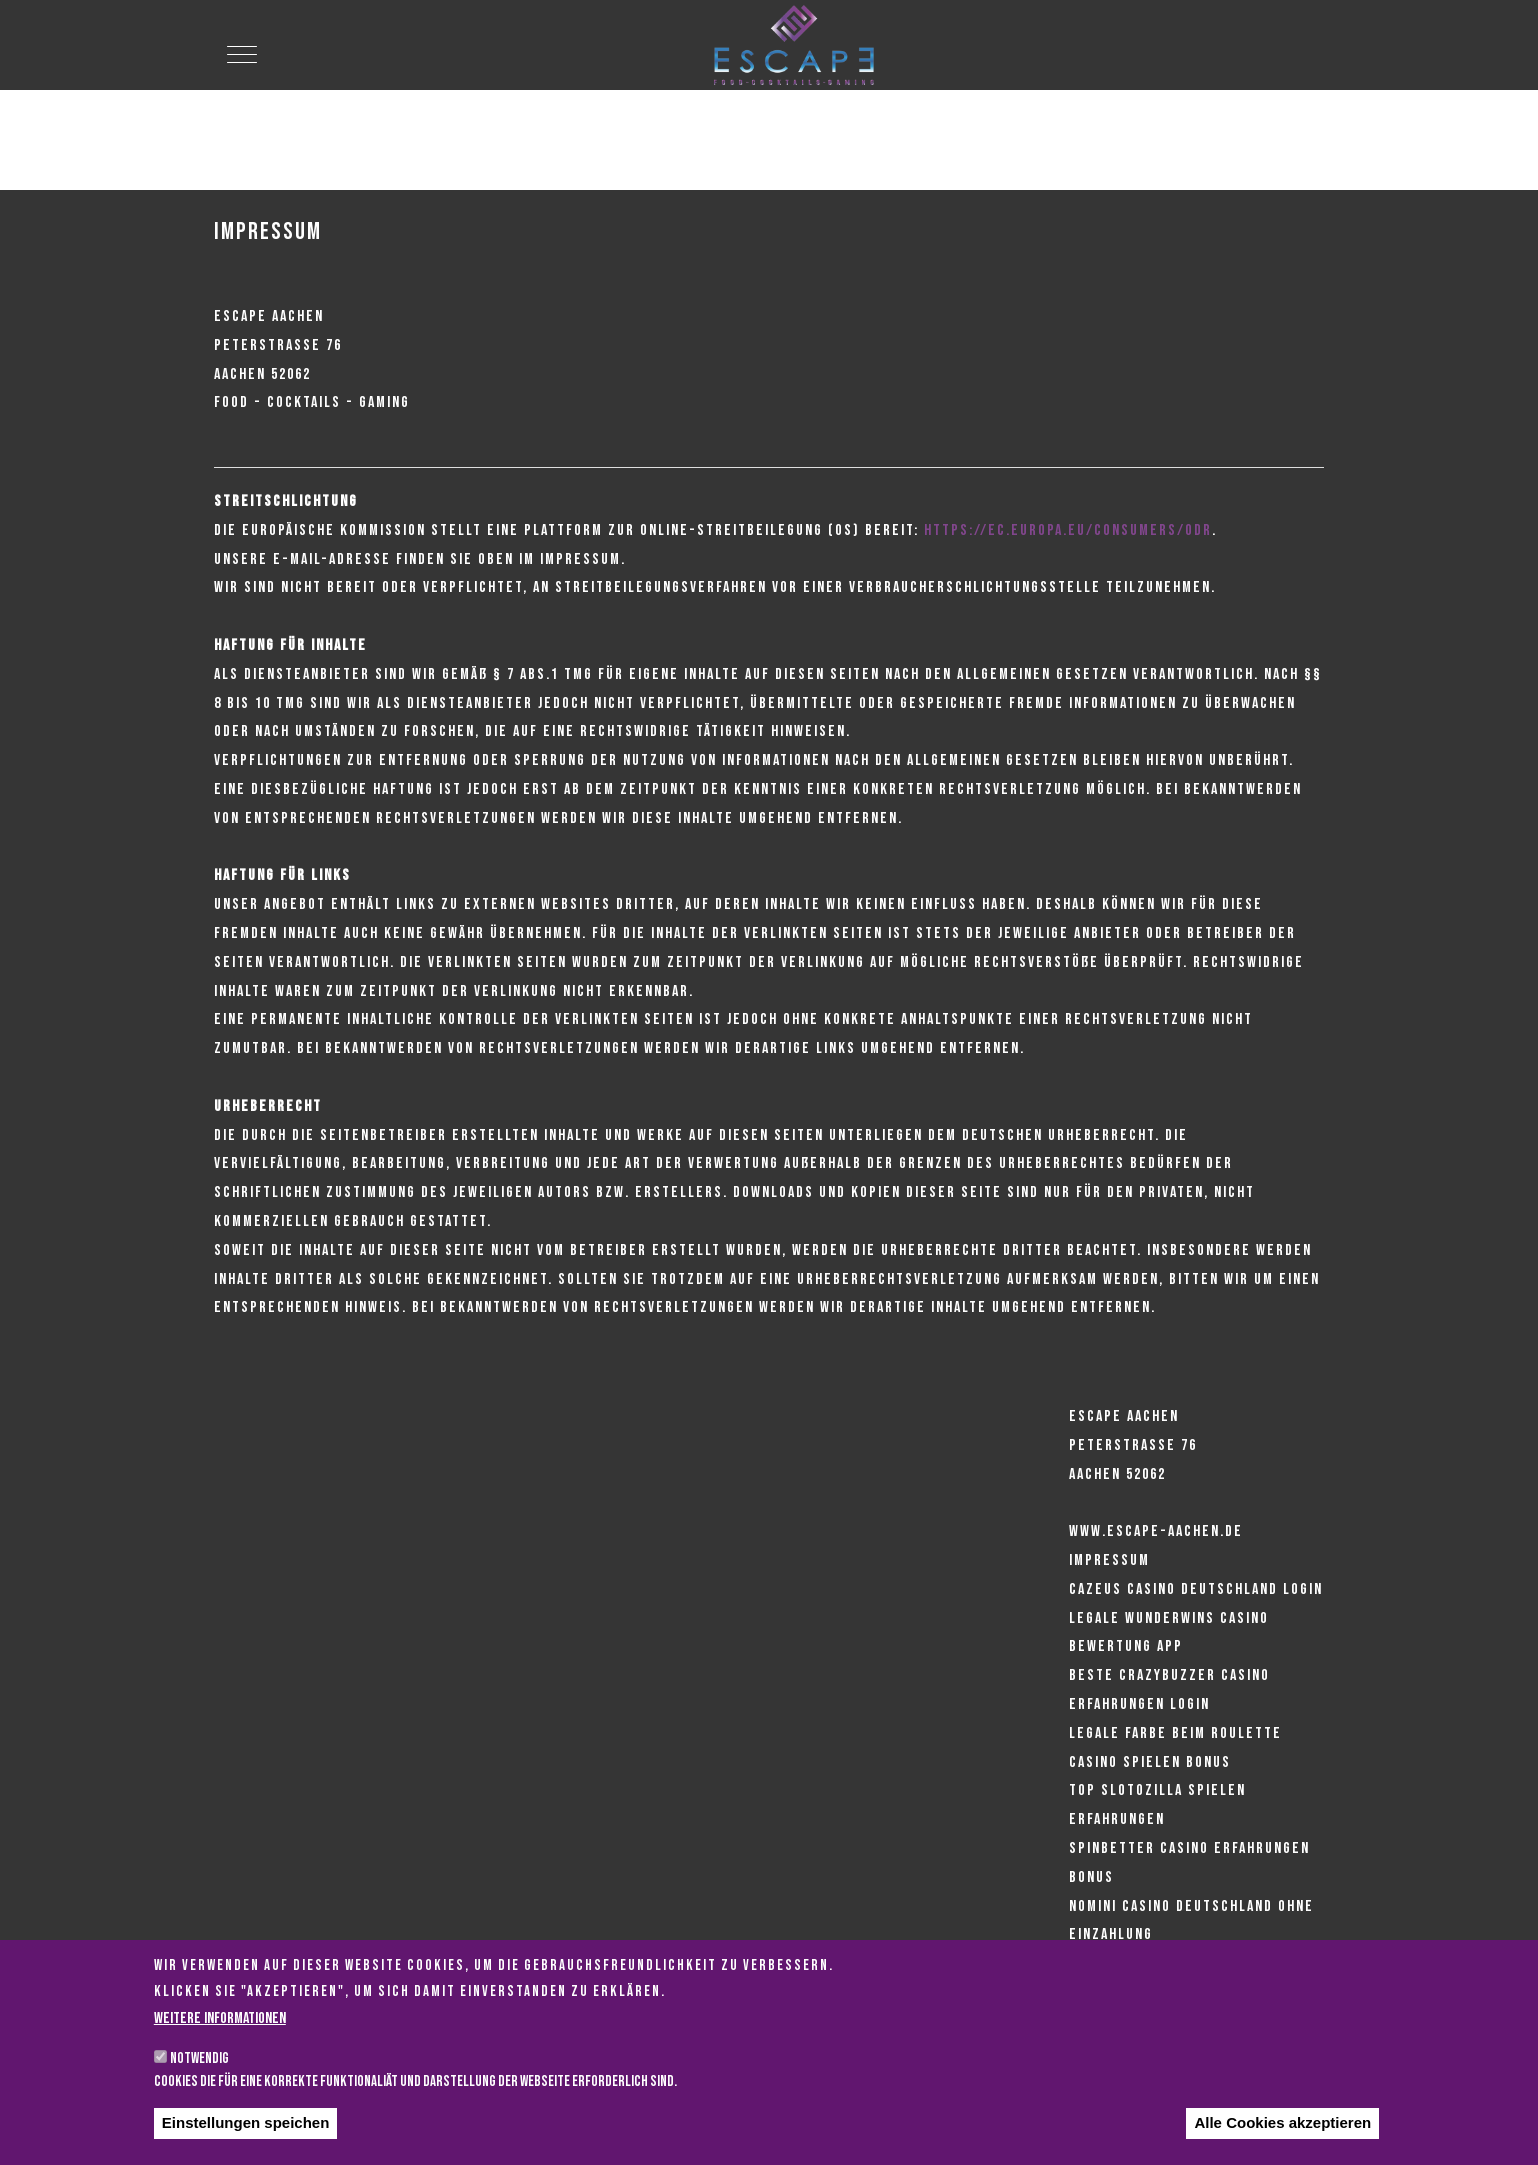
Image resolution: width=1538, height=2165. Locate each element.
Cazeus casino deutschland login (1196, 1589)
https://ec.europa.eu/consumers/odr (1068, 530)
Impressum (1109, 1560)
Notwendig (199, 2079)
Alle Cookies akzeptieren (1282, 2143)
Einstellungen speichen (246, 2143)
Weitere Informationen (220, 2039)
